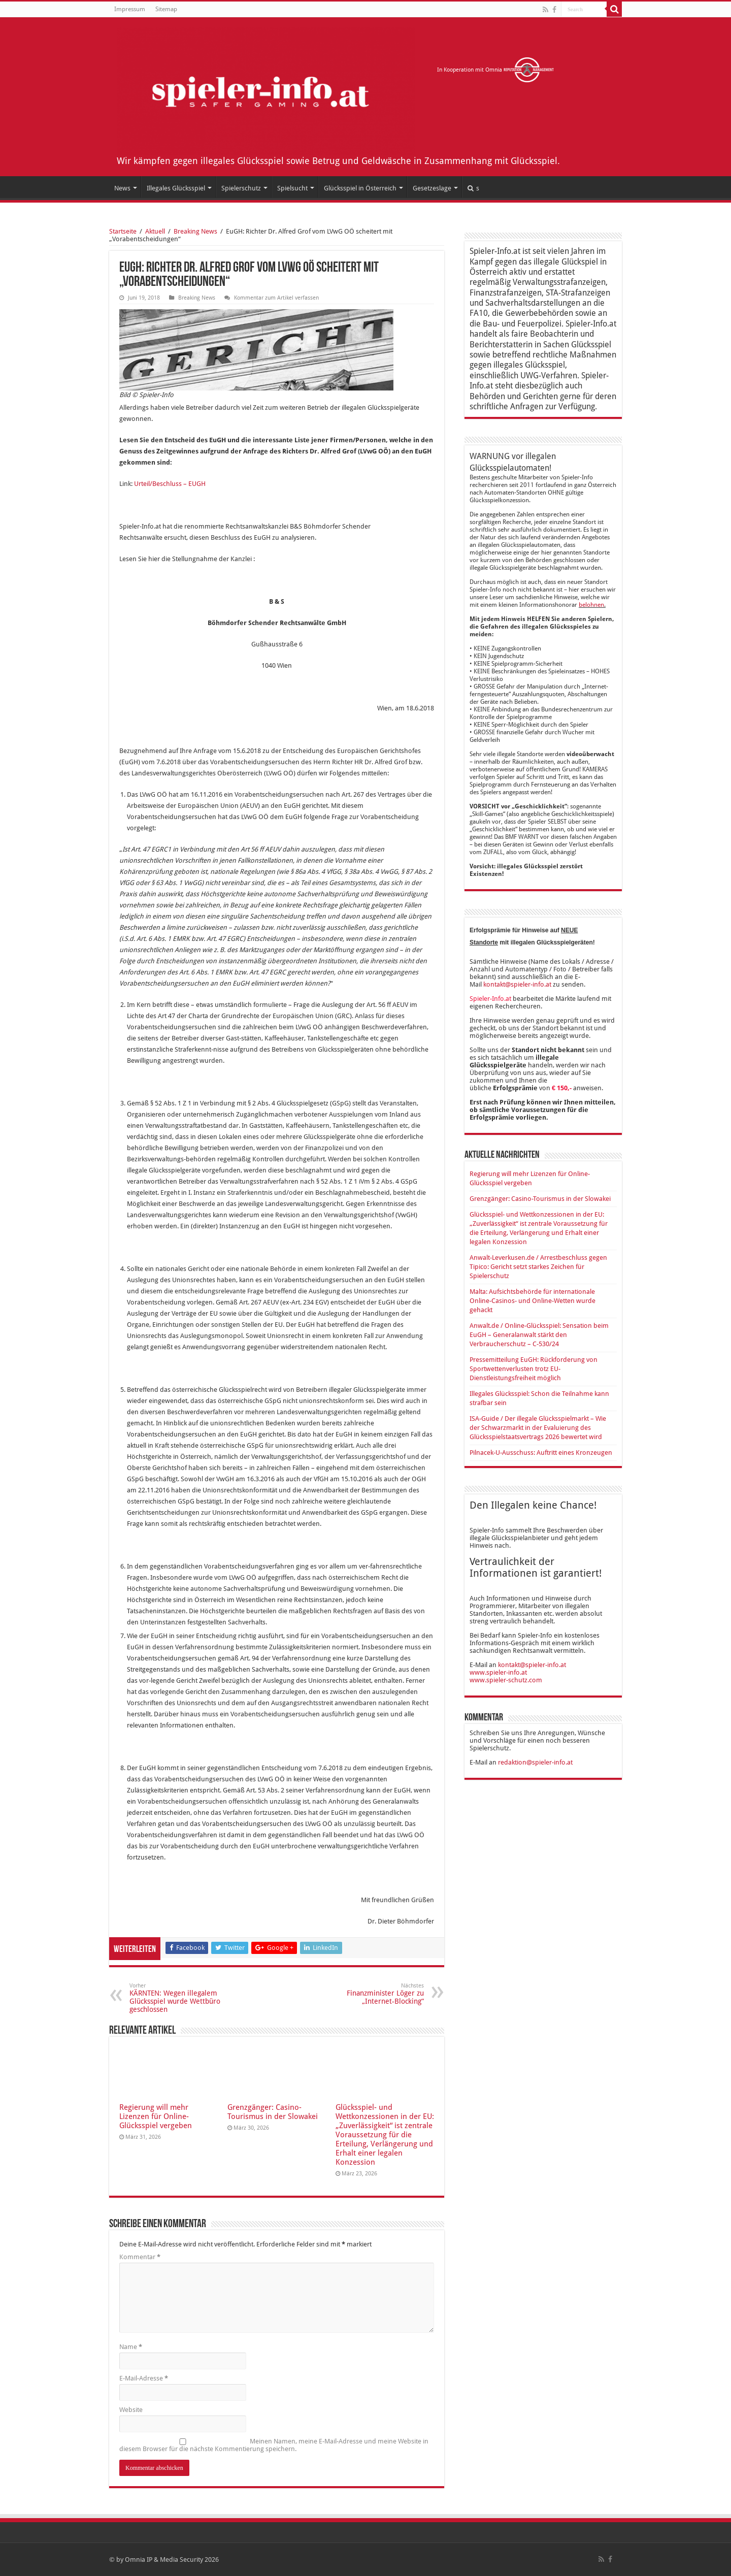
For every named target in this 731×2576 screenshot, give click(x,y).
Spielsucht (292, 188)
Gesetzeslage (432, 188)
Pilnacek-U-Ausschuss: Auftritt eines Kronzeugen (541, 1452)
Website (131, 2410)
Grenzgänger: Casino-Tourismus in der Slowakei (272, 2112)
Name (130, 2347)
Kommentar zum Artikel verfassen (276, 298)
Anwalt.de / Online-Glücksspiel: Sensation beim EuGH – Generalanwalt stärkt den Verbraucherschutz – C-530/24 (539, 1335)
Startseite (123, 231)
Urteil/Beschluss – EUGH (170, 483)
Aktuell (155, 231)
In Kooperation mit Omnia (495, 70)
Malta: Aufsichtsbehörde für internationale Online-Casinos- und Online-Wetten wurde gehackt (532, 1301)
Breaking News (195, 231)
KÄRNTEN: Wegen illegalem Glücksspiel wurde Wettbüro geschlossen (181, 1997)
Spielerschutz (241, 188)
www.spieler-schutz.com (506, 1680)
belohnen (591, 604)
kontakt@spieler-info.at (517, 984)
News (122, 188)
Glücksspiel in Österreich (360, 188)
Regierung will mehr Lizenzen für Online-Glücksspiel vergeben (155, 2116)
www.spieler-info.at (498, 1672)
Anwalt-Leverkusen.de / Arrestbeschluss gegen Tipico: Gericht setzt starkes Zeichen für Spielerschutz (538, 1267)
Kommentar (139, 2257)
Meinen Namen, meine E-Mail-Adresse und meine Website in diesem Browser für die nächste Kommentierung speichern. (273, 2445)
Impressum (129, 9)
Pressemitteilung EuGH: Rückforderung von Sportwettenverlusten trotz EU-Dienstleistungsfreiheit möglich (533, 1369)
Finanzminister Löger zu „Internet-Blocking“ (372, 1993)
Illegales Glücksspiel (176, 188)
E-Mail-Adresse (143, 2378)
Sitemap (166, 9)
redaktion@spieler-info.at (535, 1762)
